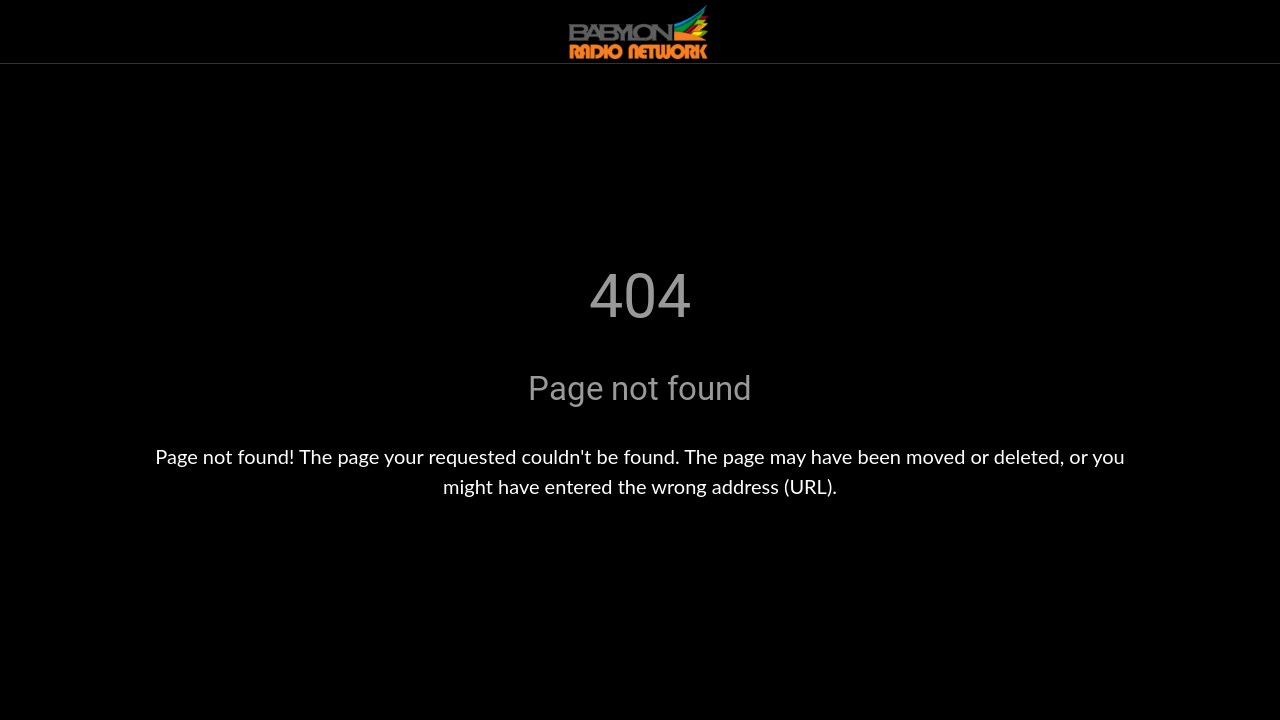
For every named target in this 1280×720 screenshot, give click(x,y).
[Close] (32, 32)
